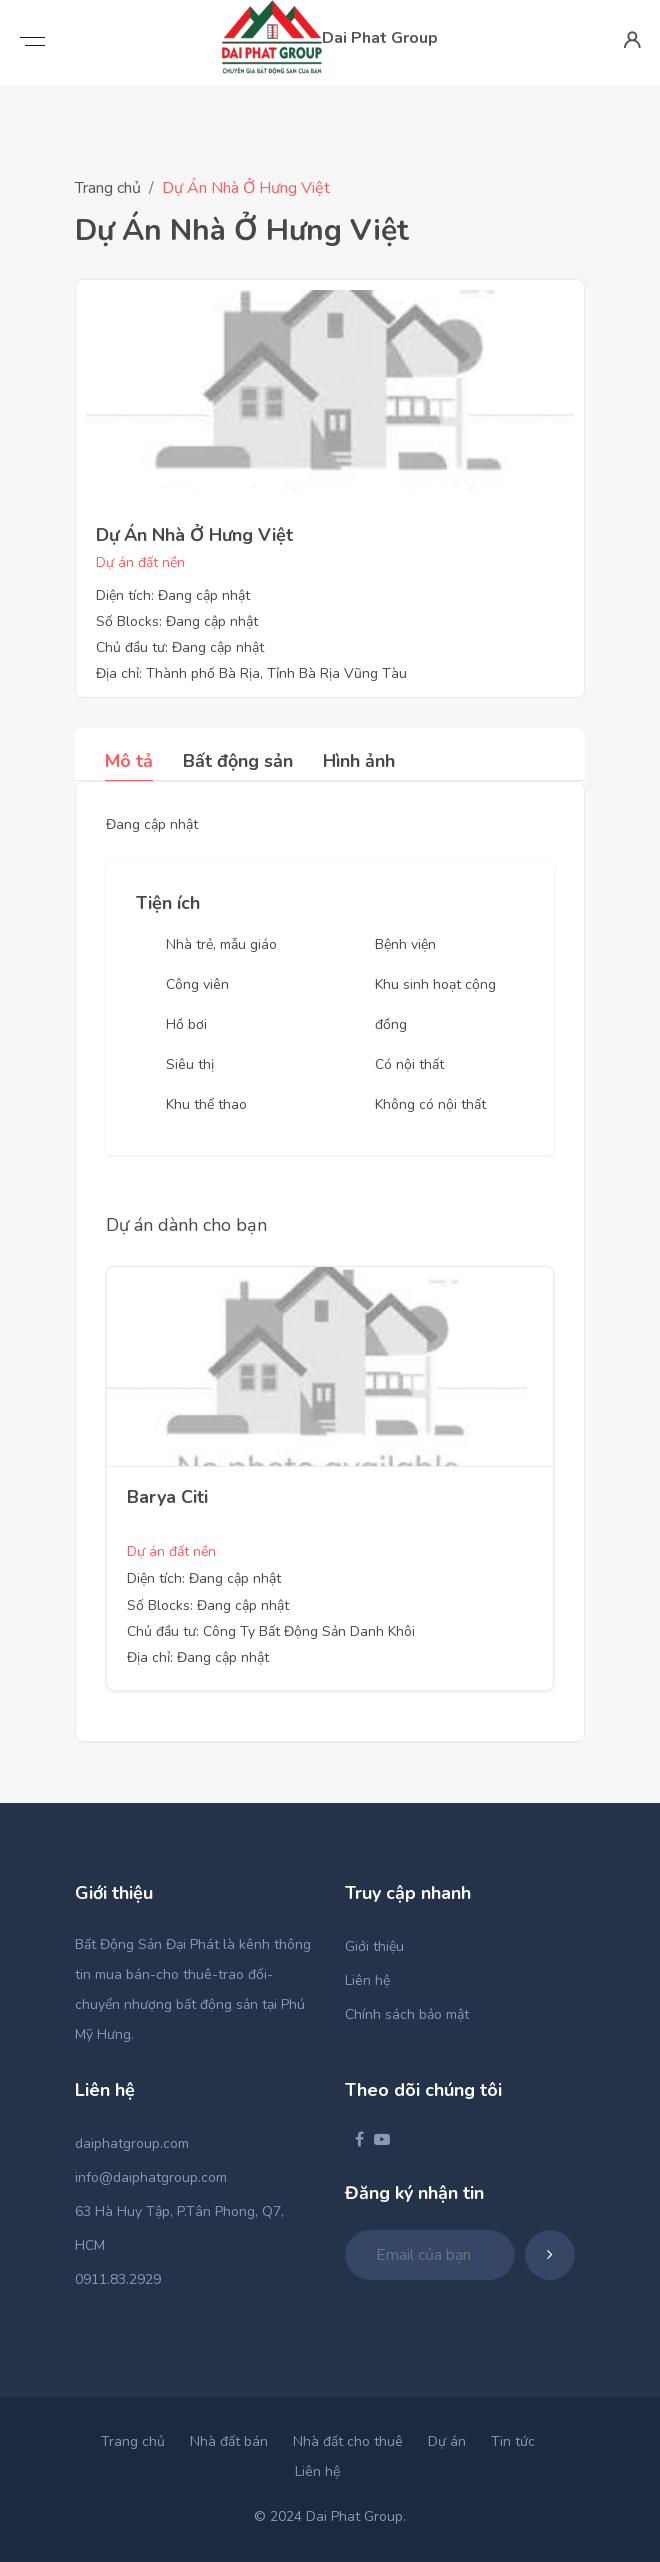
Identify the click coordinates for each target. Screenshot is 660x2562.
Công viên (197, 984)
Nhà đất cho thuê (348, 2441)
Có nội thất (409, 1064)
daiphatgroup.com (132, 2143)
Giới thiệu (374, 1946)
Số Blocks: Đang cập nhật (177, 621)
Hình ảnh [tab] (359, 761)
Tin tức (513, 2441)
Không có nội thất (430, 1104)
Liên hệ (367, 1980)
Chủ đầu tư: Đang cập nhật (180, 647)
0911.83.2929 (118, 2279)
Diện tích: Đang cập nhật (173, 595)
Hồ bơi (186, 1024)
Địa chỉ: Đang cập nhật (198, 1657)
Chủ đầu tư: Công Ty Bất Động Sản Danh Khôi (271, 1631)
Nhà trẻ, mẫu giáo (221, 944)
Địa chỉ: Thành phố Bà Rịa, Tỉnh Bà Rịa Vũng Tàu (251, 673)
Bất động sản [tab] (238, 761)
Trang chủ (108, 188)
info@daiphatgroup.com (151, 2177)
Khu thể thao (206, 1104)
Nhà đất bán (229, 2441)
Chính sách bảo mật (407, 2014)
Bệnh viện (405, 944)
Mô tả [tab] (129, 761)
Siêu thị (190, 1064)
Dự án (447, 2441)
